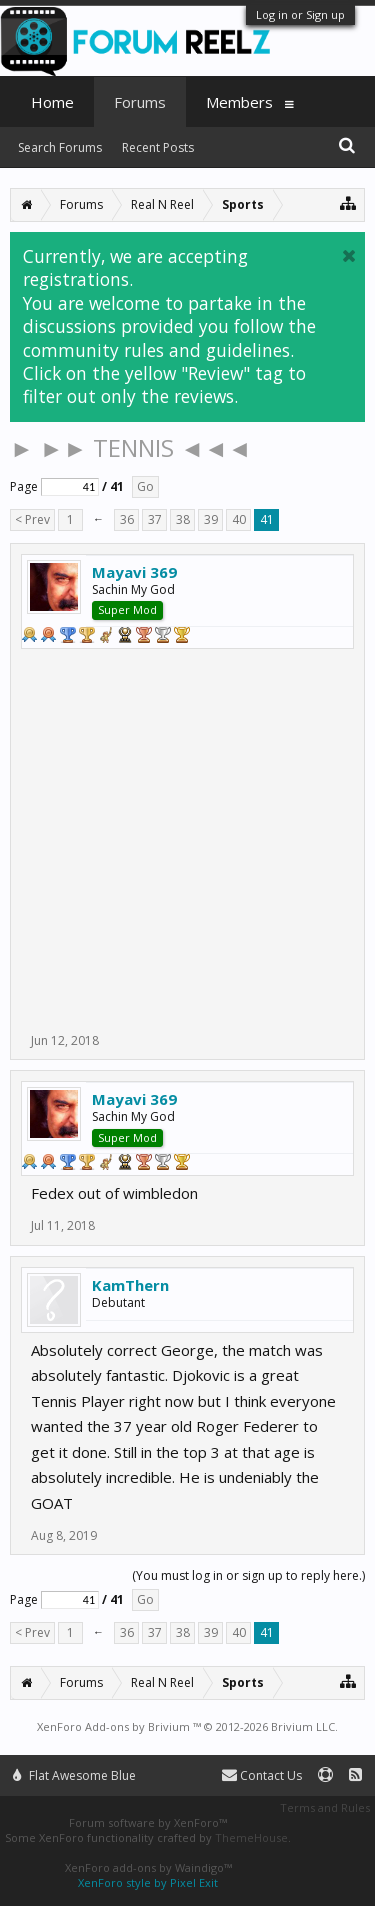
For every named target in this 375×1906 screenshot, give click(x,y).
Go (145, 486)
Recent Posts (158, 147)
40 (239, 519)
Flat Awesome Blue (74, 1775)
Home (52, 102)
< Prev (32, 519)
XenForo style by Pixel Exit (148, 1882)
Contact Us (262, 1775)
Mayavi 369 (134, 572)
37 (155, 519)
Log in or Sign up (300, 14)
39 (211, 519)
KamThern (130, 1285)
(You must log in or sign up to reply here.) (248, 1575)
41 (267, 519)
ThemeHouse (251, 1837)
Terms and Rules (325, 1807)
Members (239, 102)
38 (183, 519)
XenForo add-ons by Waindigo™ (148, 1867)
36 (127, 519)
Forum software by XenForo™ (148, 1822)
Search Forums (60, 147)
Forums (140, 102)
